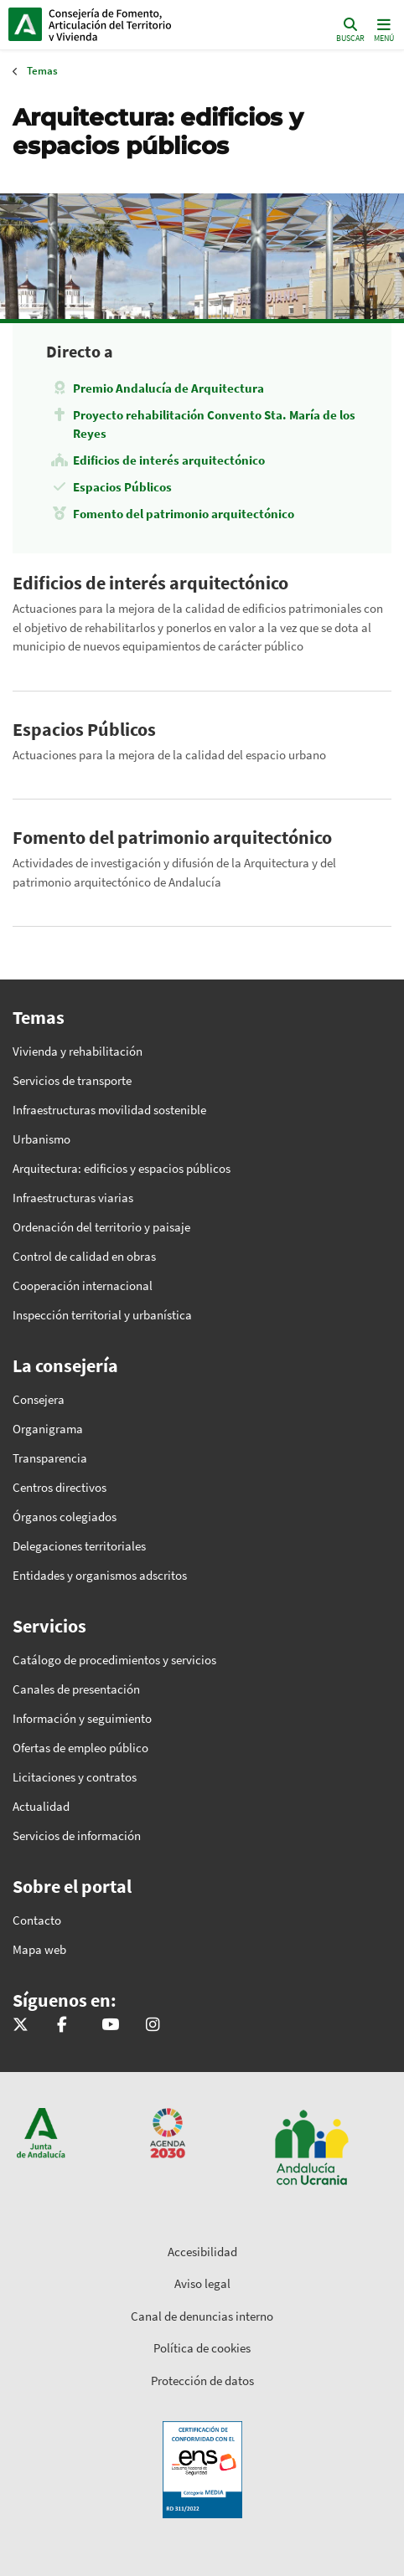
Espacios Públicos (122, 487)
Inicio (122, 24)
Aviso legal (202, 2283)
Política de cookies (202, 2348)
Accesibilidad (202, 2252)
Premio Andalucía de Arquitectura (168, 388)
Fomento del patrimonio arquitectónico (183, 514)
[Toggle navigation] (382, 29)
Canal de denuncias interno (202, 2316)
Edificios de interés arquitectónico (169, 460)
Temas (42, 71)
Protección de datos (202, 2380)
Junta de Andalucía (25, 24)
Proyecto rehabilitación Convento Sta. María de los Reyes (214, 424)
